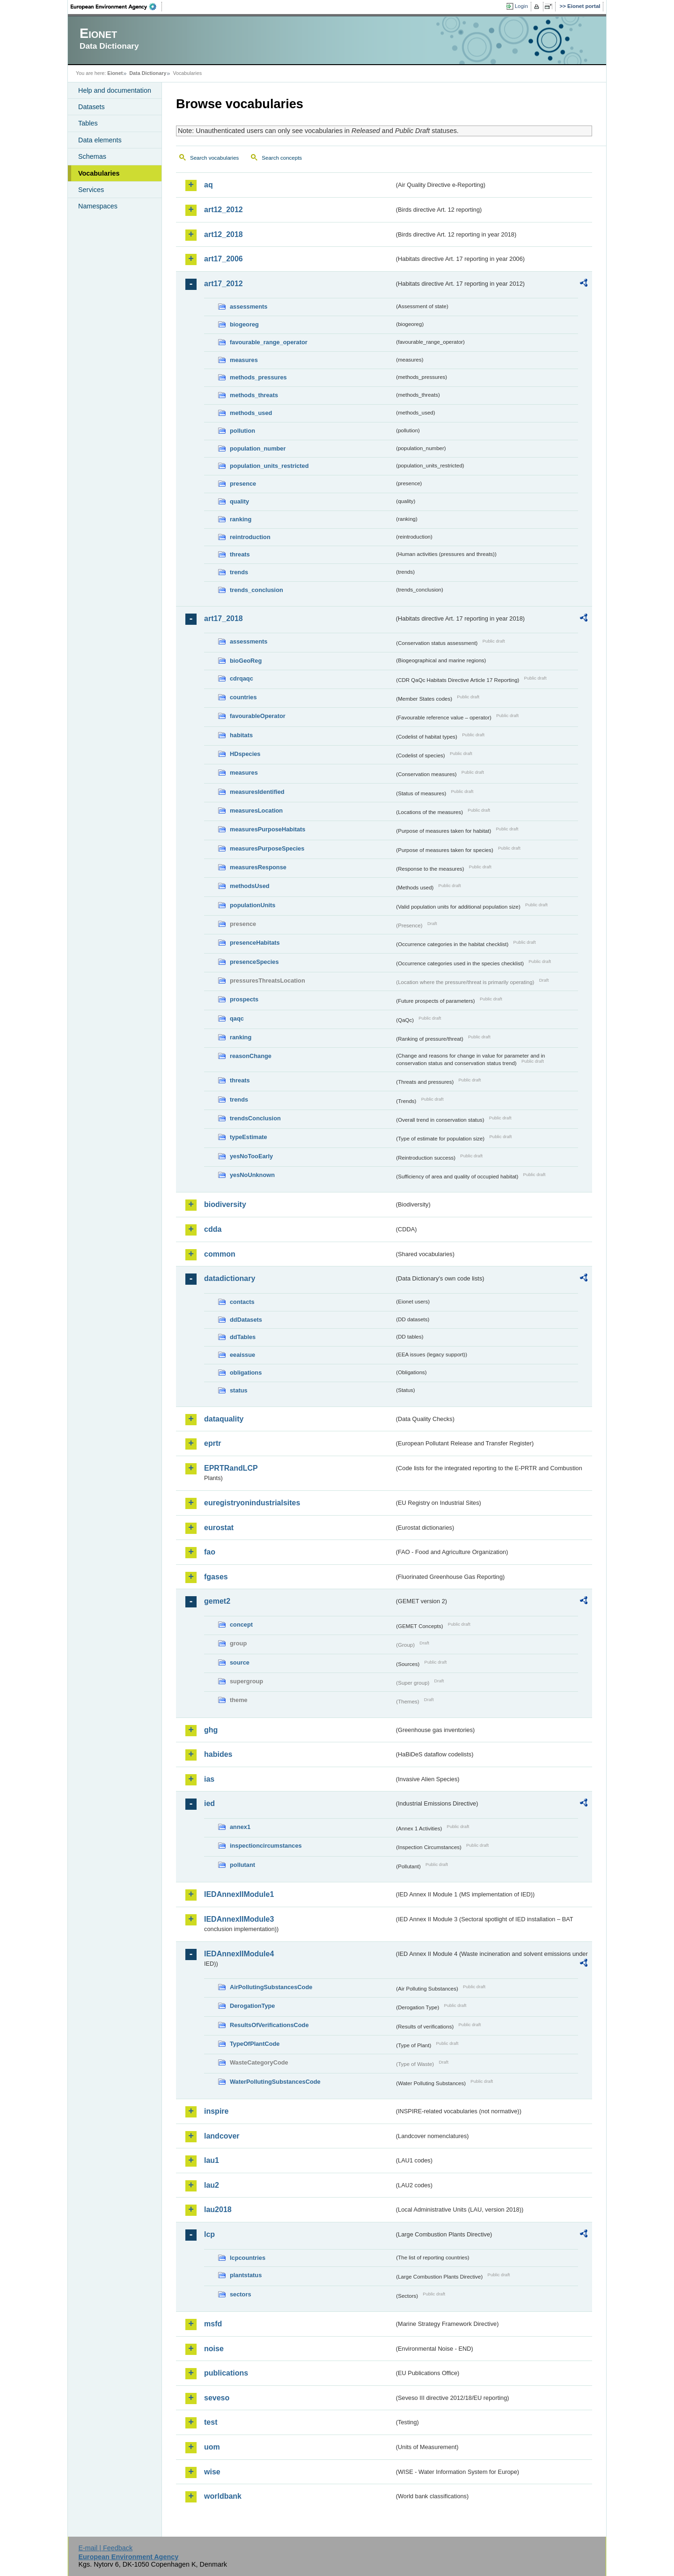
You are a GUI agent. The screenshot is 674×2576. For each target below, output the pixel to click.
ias (209, 1779)
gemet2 (217, 1601)
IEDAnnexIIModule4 (239, 1954)
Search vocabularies (214, 158)
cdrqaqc (241, 678)
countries (243, 697)
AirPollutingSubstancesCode (271, 1987)
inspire (216, 2111)
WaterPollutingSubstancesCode (275, 2081)
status (239, 1390)
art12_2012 (223, 210)
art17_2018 (223, 618)
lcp (209, 2234)
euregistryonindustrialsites (252, 1503)
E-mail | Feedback (105, 2548)
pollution (242, 430)
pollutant (242, 1864)
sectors (240, 2294)
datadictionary (229, 1278)
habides (218, 1754)
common (219, 1254)
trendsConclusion (255, 1118)
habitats (241, 735)
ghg (211, 1730)
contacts (242, 1301)
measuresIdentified (257, 791)
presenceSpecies (254, 961)
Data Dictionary (147, 73)
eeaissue (242, 1354)
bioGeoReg (246, 660)
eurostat (219, 1528)
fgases (216, 1577)
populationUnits (252, 905)
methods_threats (254, 395)
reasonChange (250, 1055)
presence (243, 483)
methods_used (251, 412)
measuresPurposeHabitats (267, 829)
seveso (216, 2398)
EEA (116, 6)
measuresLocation (256, 810)
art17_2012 (223, 284)
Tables (88, 123)
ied (209, 1803)
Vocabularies (99, 173)
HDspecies (245, 753)
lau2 (211, 2185)
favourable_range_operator (269, 342)
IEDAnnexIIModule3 (239, 1919)
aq (208, 185)
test (210, 2422)
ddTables (243, 1336)
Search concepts (282, 158)
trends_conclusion (256, 589)
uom (212, 2447)
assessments (248, 306)
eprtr (212, 1443)
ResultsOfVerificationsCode (269, 2024)
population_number (258, 448)
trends (239, 572)
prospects (244, 999)
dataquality (223, 1419)
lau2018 (218, 2209)
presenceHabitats (255, 942)
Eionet (115, 73)
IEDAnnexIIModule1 (239, 1894)
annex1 (240, 1826)
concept (241, 1624)
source (239, 1662)
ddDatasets (246, 1319)
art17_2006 (223, 259)
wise (212, 2472)
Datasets (91, 107)
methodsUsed (250, 885)
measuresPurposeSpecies (267, 848)
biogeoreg (244, 324)
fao (209, 1552)
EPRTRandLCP (231, 1468)
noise (214, 2349)
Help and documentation (114, 90)
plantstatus (246, 2275)
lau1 (211, 2160)
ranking (240, 519)
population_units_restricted (269, 465)
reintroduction (250, 536)
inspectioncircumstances (266, 1845)
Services (91, 189)
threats (240, 554)
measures (244, 359)
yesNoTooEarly (251, 1156)
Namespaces (97, 206)
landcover (222, 2136)
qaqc (237, 1018)
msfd (213, 2324)
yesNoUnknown (252, 1174)
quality (239, 501)
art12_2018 (223, 234)
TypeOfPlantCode (254, 2043)
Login (521, 6)
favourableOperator (258, 715)
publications (226, 2373)
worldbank (223, 2496)
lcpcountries (247, 2257)
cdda (212, 1229)
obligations (246, 1372)
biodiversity (225, 1204)
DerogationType (252, 2005)
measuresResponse (258, 867)
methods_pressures (258, 377)
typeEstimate (248, 1136)
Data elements (100, 140)
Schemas (92, 156)
